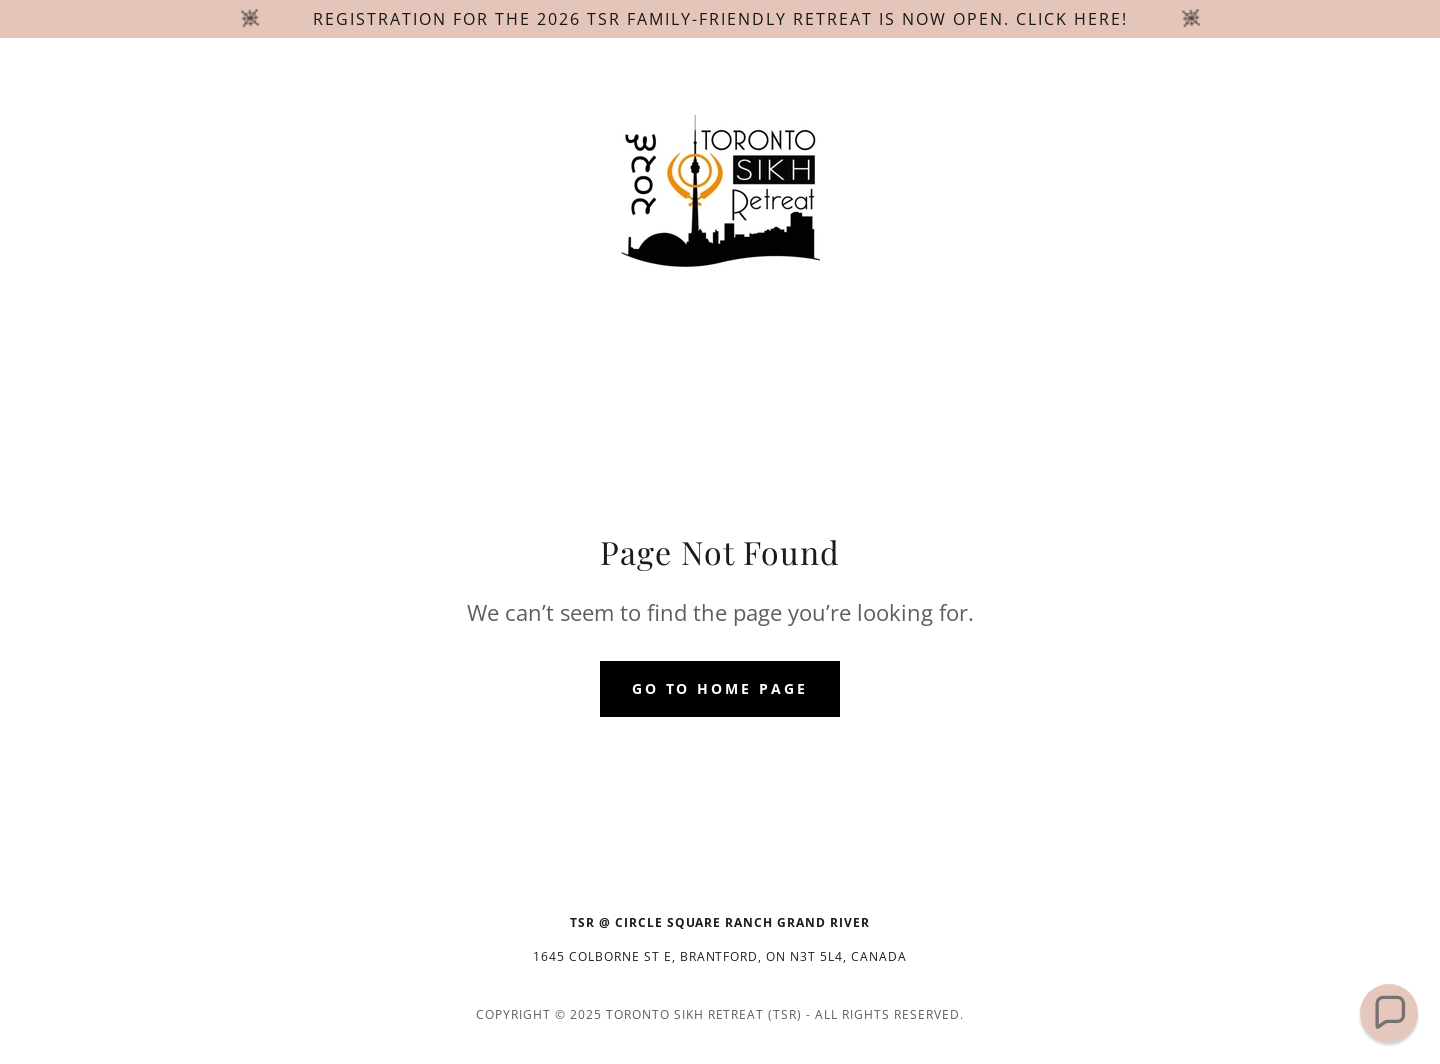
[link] (720, 192)
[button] (1389, 1013)
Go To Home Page (720, 688)
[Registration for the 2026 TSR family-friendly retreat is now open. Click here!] (720, 19)
